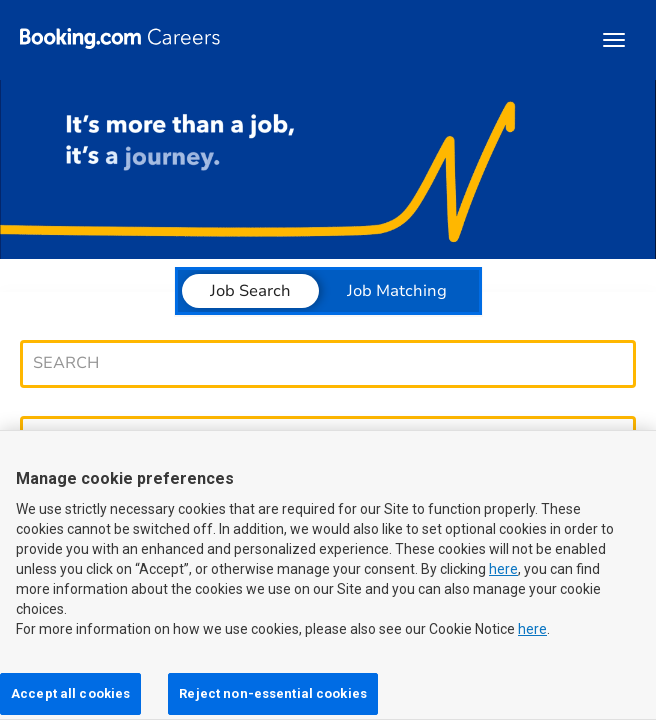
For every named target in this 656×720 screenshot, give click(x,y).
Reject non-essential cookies (273, 693)
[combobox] (318, 363)
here (503, 579)
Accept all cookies (70, 693)
